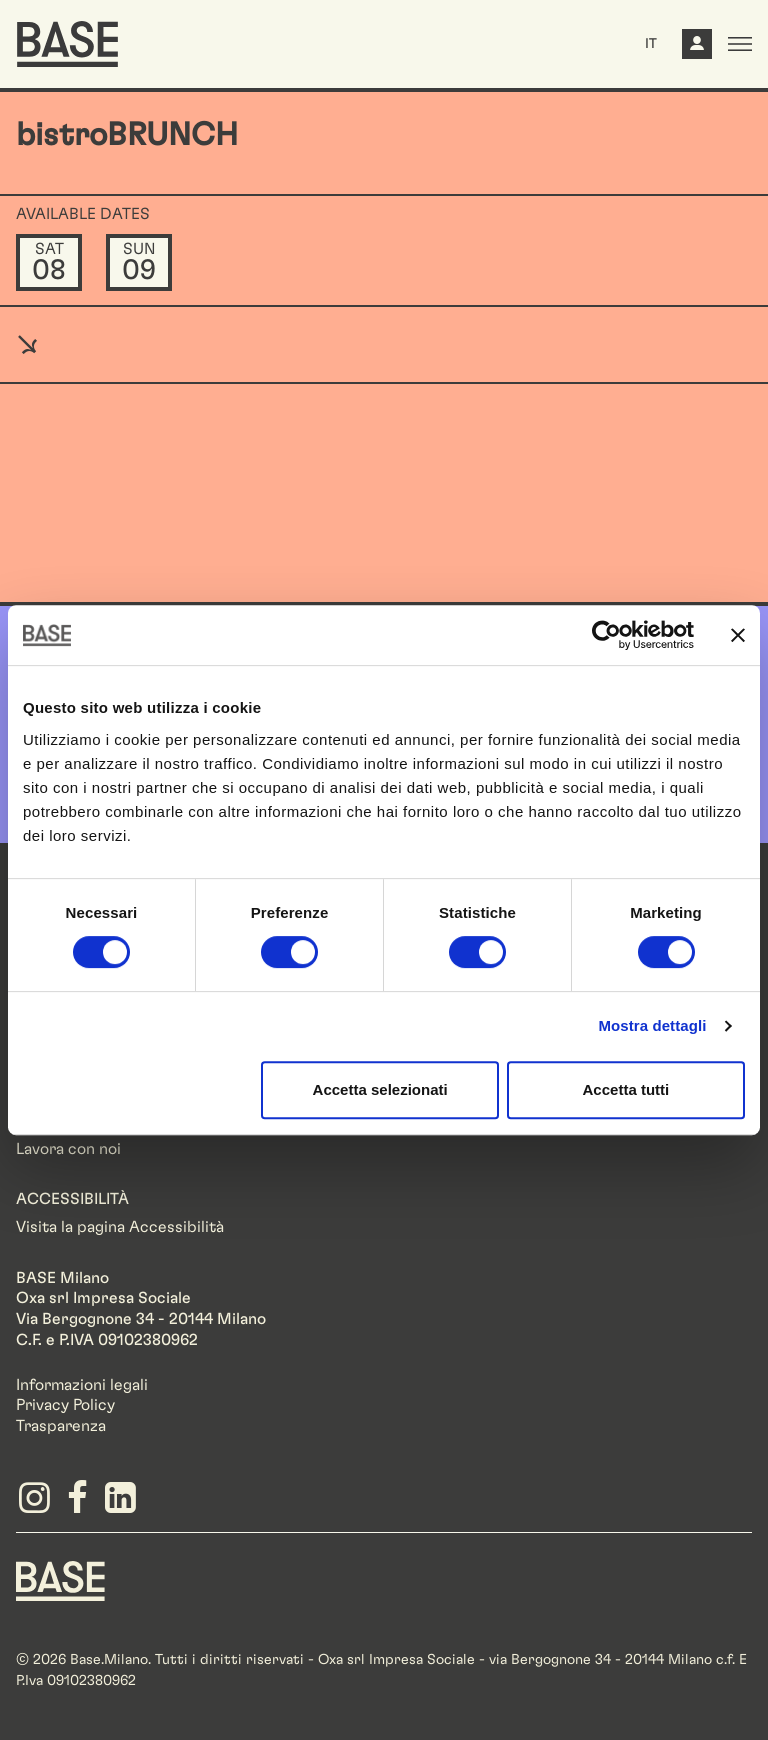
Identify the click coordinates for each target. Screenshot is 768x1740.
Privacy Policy (65, 1405)
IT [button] (651, 44)
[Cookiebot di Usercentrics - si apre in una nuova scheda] (606, 635)
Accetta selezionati (380, 1089)
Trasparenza (61, 1426)
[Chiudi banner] (738, 635)
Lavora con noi (68, 1149)
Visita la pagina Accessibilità (120, 1227)
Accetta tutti (626, 1089)
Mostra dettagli (652, 1025)
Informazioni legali (82, 1385)
